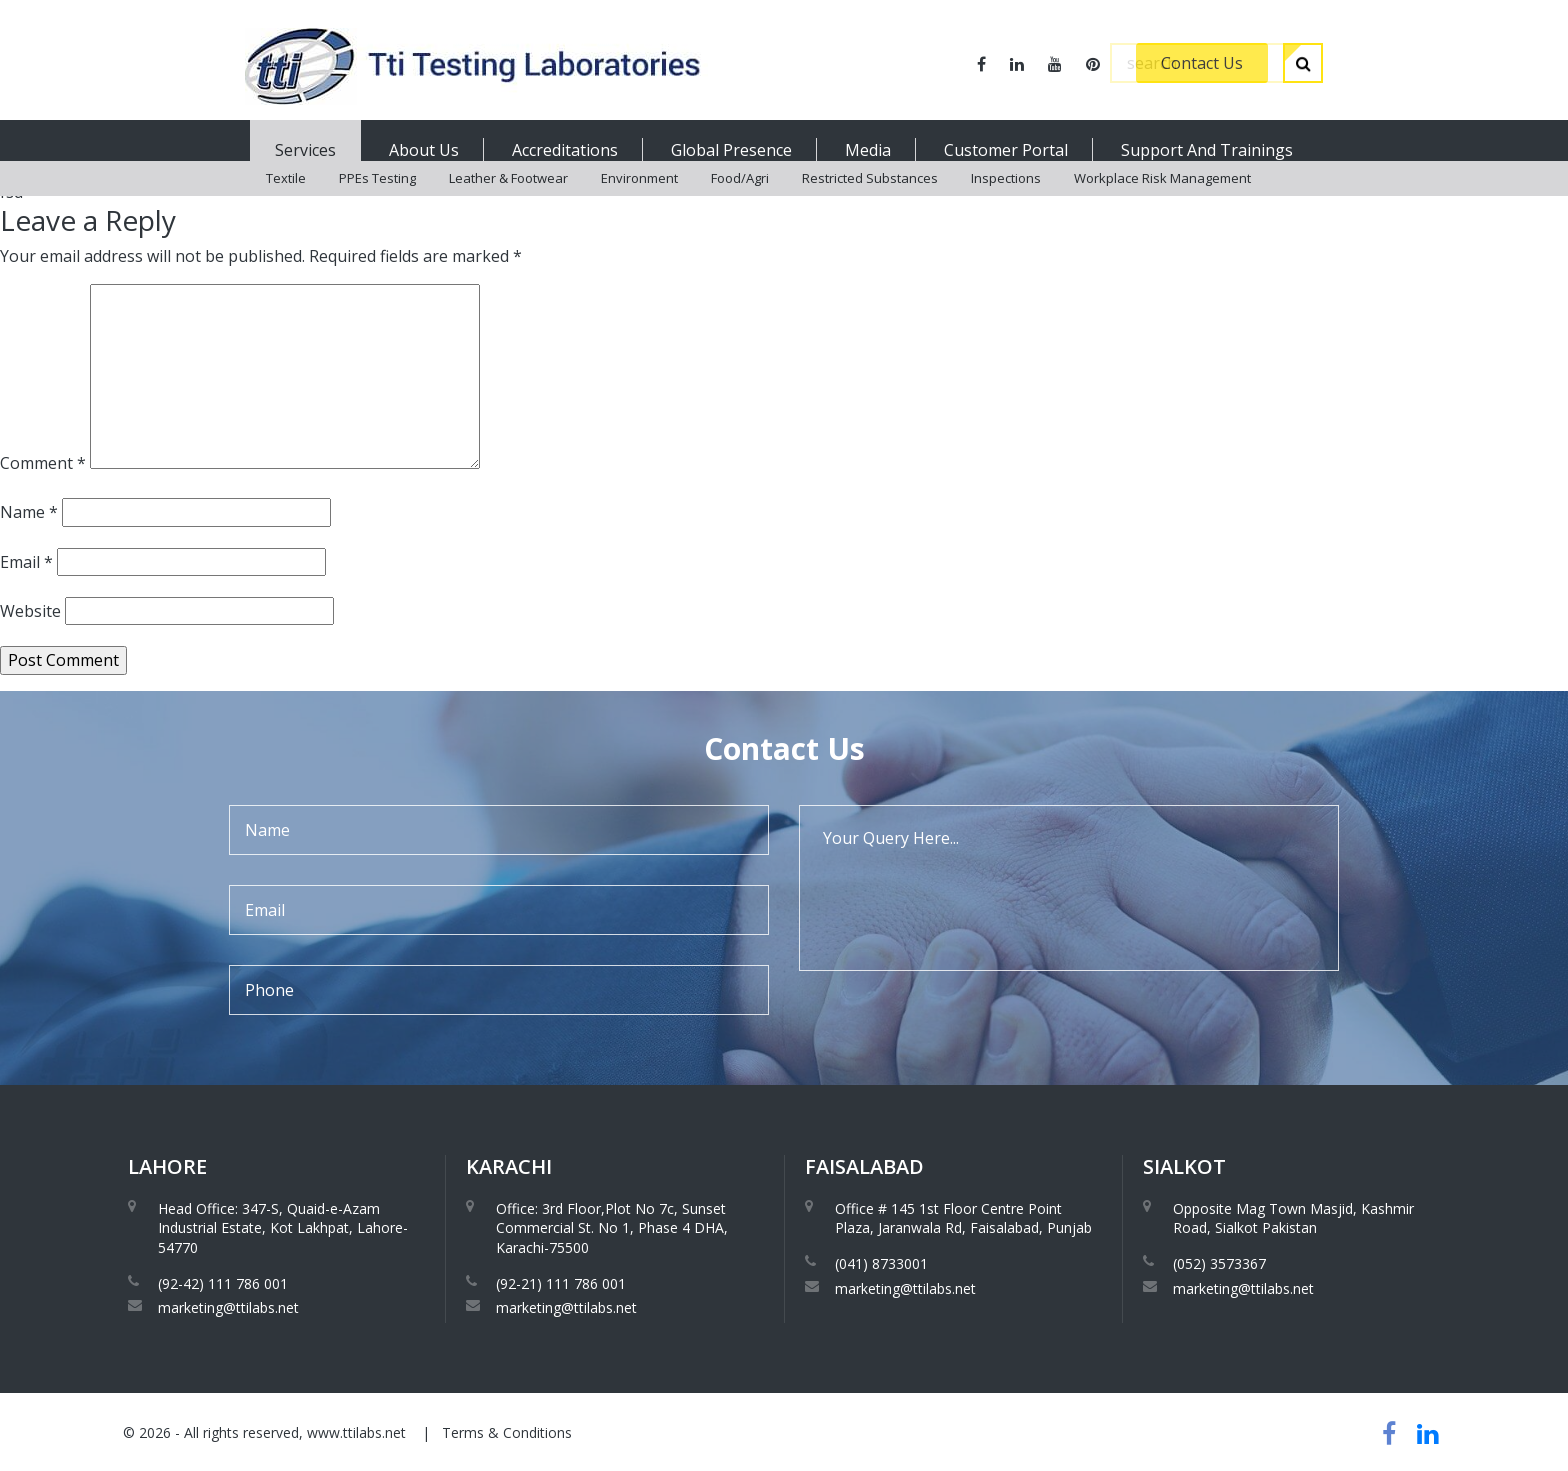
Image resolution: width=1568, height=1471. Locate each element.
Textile (286, 200)
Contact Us (1202, 63)
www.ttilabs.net (356, 1432)
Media (868, 150)
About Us (424, 150)
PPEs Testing (377, 200)
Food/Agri (740, 200)
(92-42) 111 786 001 (223, 1283)
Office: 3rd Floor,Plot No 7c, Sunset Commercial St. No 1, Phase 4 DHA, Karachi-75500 (612, 1228)
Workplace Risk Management (1162, 200)
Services (305, 150)
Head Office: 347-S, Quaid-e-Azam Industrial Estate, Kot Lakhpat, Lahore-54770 (283, 1228)
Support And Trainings (1207, 150)
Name (29, 512)
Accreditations (565, 150)
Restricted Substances (870, 200)
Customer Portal (1006, 150)
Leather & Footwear (508, 200)
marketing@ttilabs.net (228, 1307)
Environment (639, 200)
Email (26, 562)
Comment (43, 463)
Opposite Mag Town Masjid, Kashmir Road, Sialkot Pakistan (1293, 1218)
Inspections (1006, 200)
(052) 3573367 (1219, 1263)
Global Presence (731, 150)
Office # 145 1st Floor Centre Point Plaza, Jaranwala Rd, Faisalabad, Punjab (963, 1218)
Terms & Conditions (507, 1432)
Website (30, 611)
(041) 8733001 (881, 1263)
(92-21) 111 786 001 (561, 1283)
